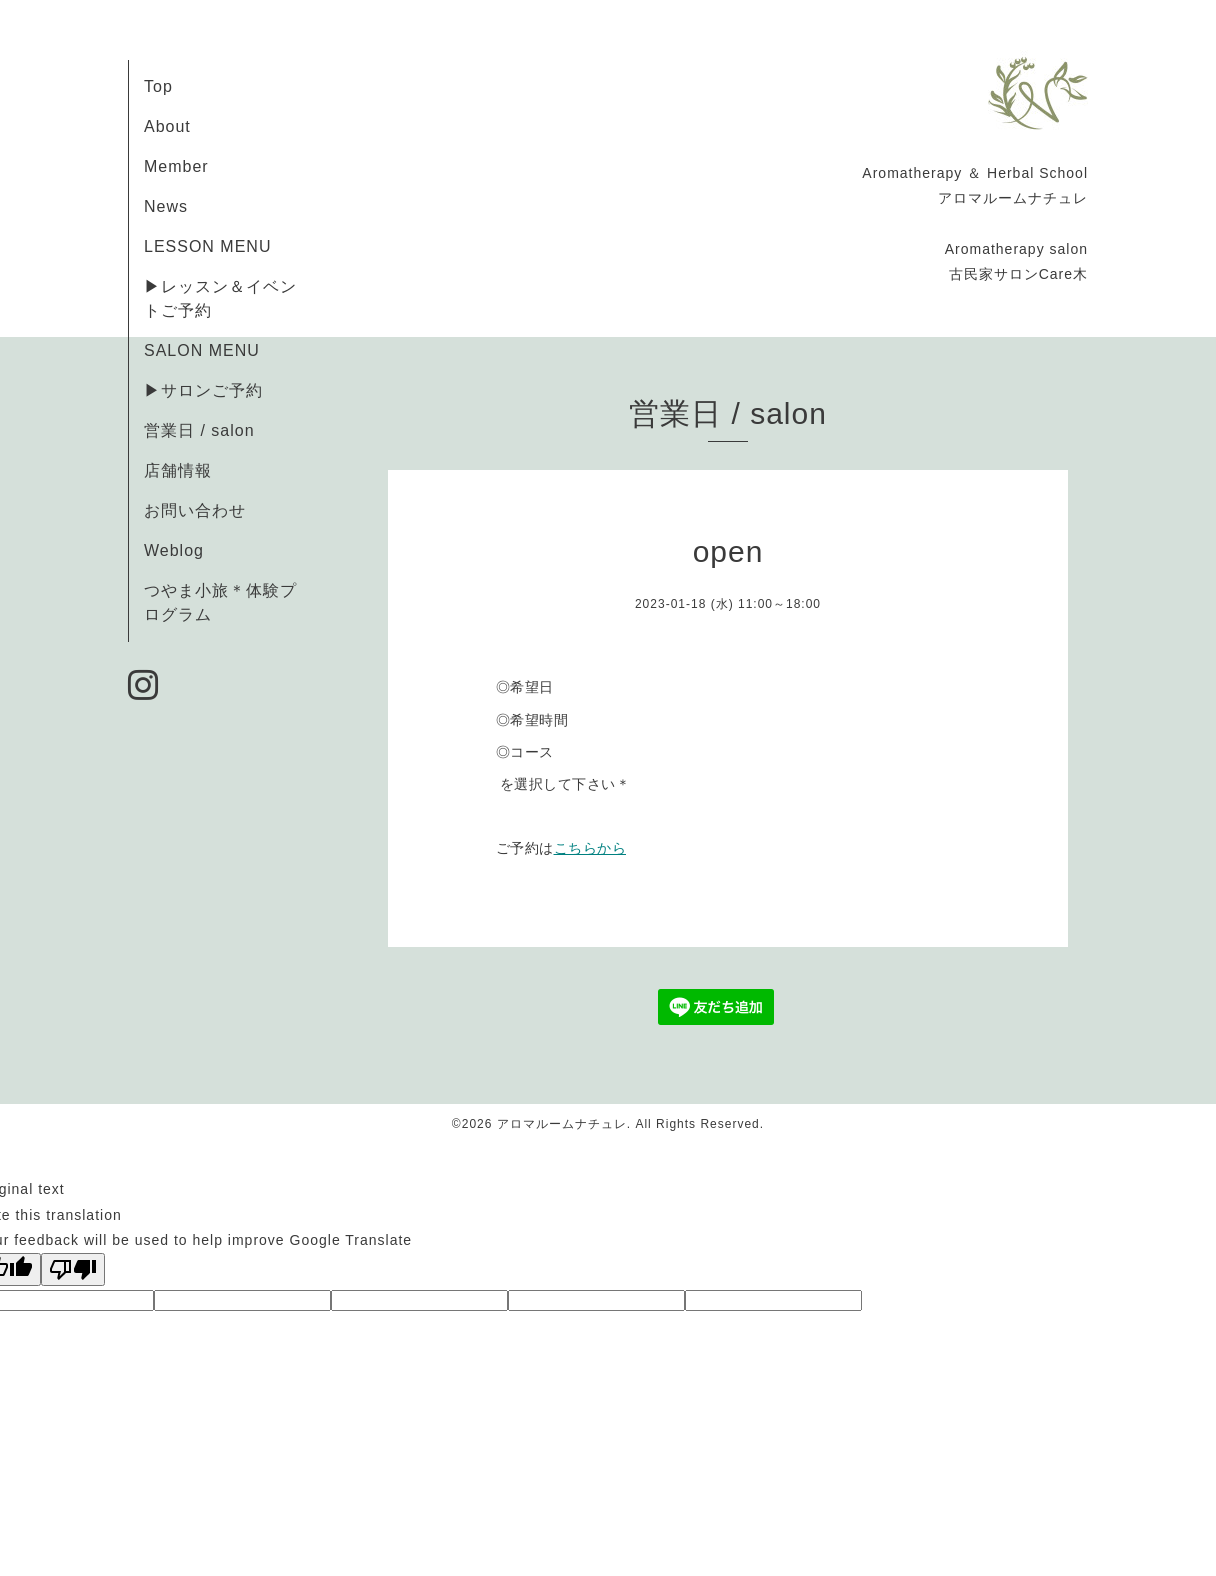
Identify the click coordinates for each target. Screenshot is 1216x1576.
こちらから (590, 848)
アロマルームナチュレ (562, 1124)
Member (176, 166)
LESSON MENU (207, 246)
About (167, 126)
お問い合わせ (195, 510)
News (166, 206)
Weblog (174, 550)
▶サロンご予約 (203, 390)
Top (158, 86)
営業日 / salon (199, 430)
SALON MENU (202, 350)
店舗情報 (178, 470)
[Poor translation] (73, 1269)
